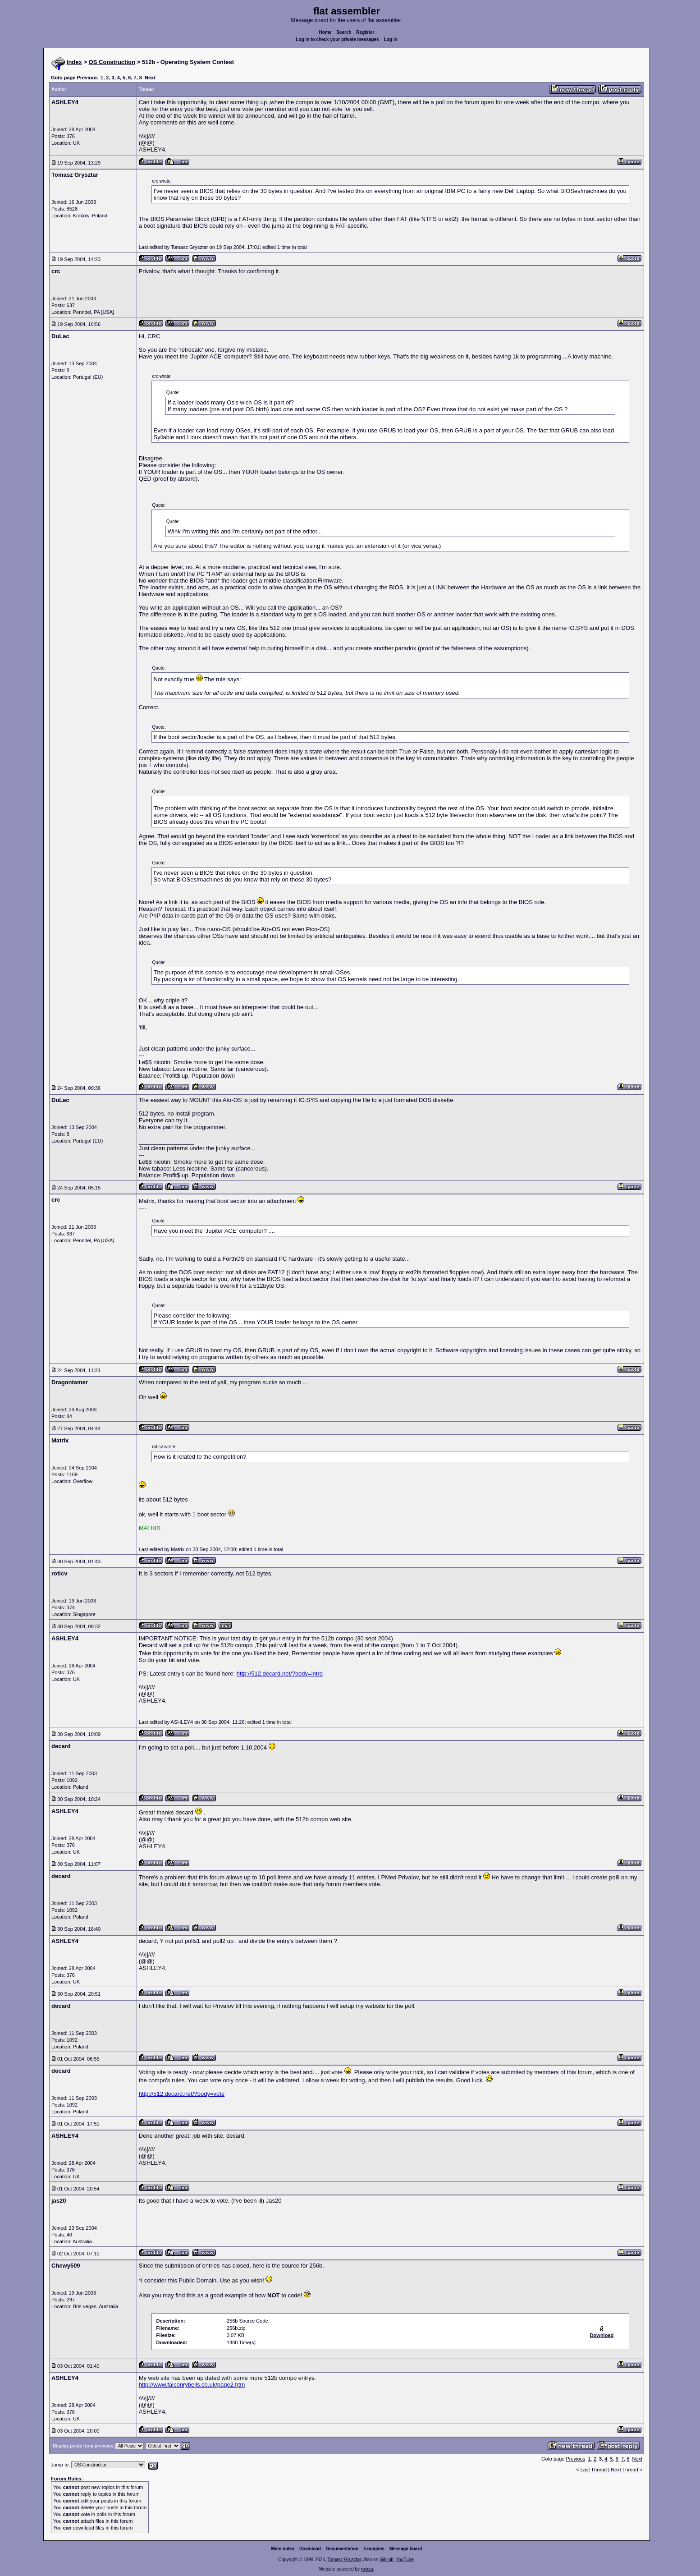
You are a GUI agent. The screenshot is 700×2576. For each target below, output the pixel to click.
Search (343, 32)
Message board (405, 2548)
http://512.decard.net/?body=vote (181, 2093)
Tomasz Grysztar (344, 2559)
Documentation (342, 2548)
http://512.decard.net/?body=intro (280, 1673)
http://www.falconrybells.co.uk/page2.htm (192, 2384)
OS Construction (112, 62)
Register (365, 32)
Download (310, 2548)
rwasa (367, 2569)
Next (150, 77)
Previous (87, 77)
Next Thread (625, 2469)
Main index (283, 2548)
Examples (373, 2548)
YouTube (404, 2559)
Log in (391, 39)
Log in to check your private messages (337, 39)
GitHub (386, 2559)
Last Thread (594, 2469)
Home (325, 32)
